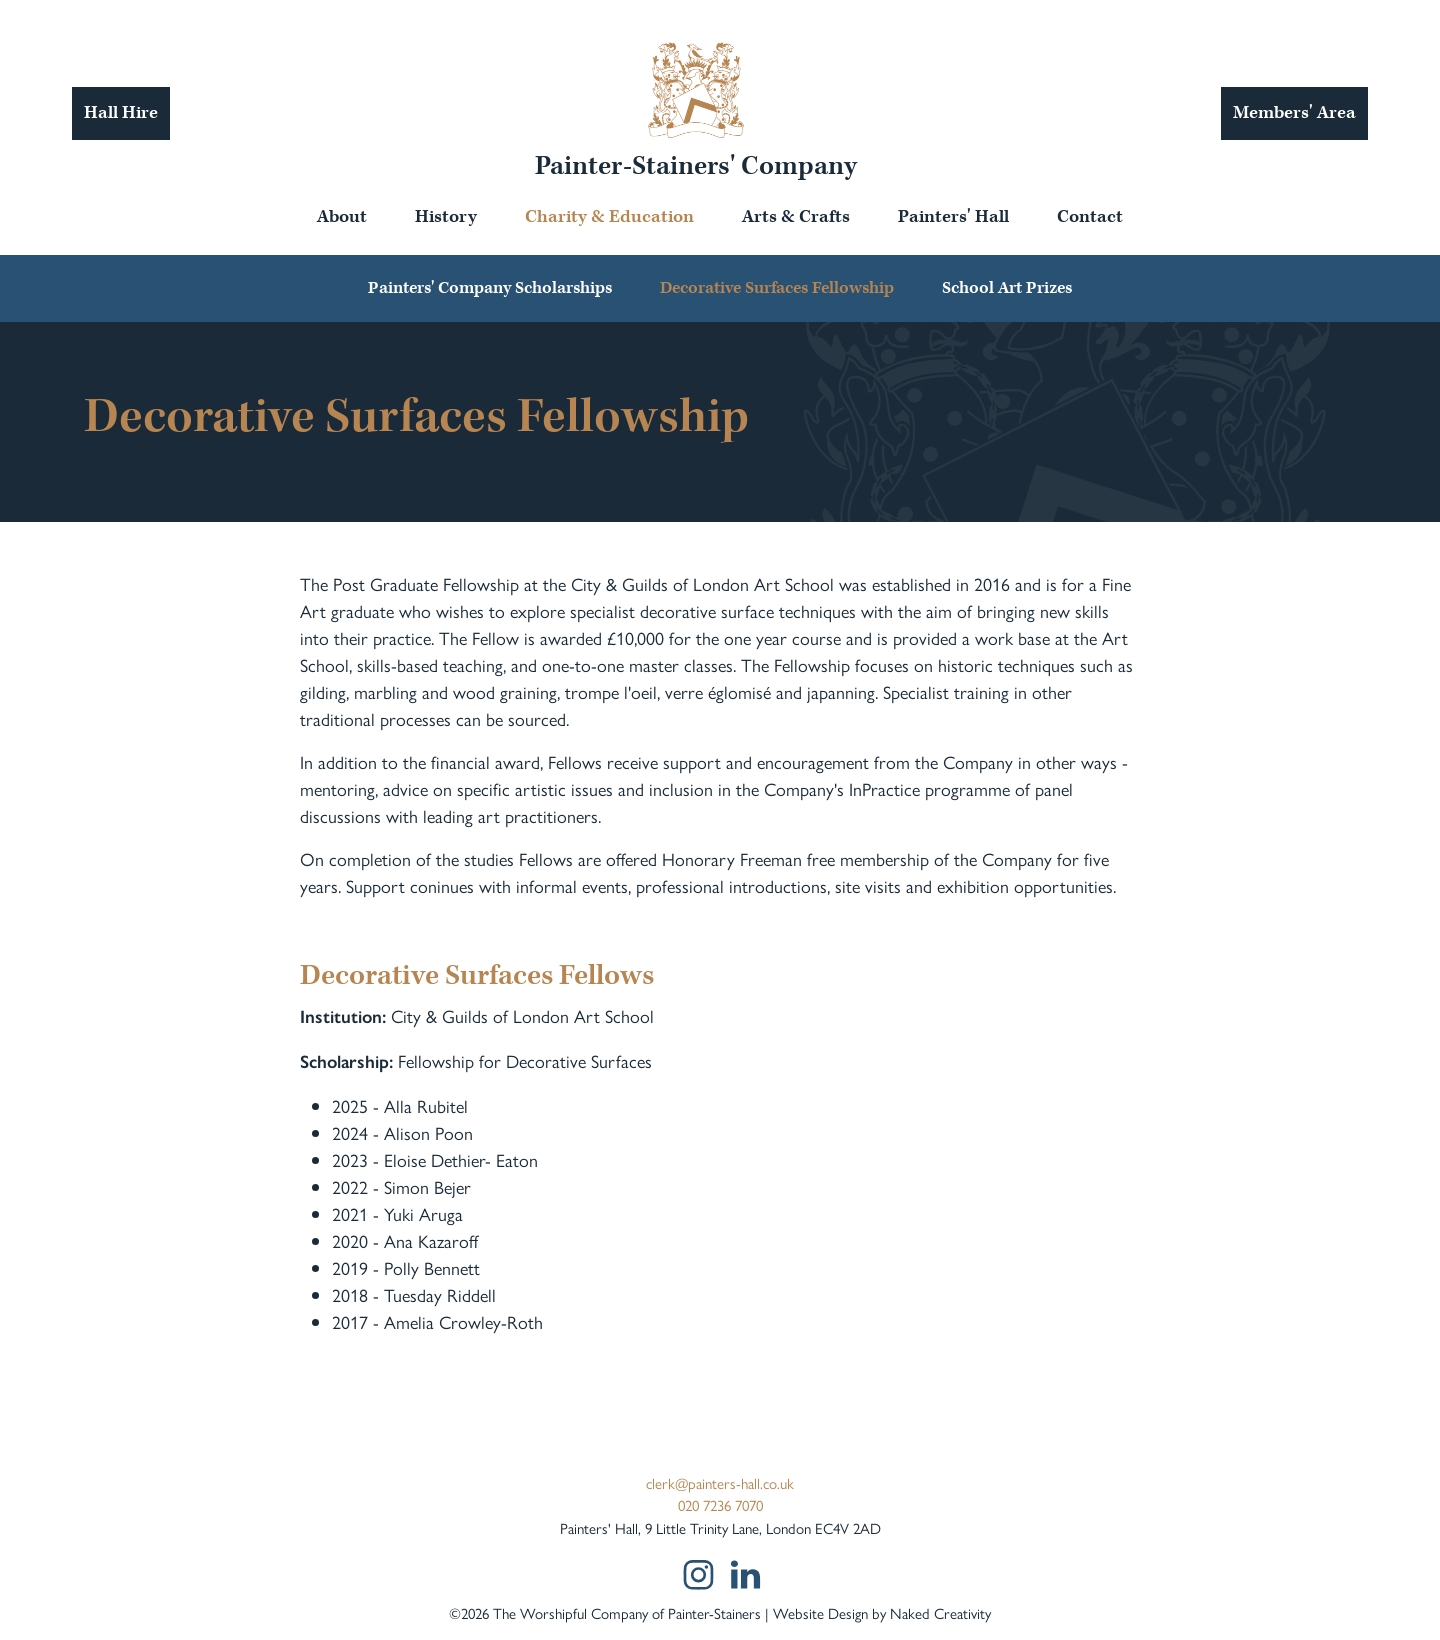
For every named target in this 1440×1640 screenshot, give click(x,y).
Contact (1090, 216)
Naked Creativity (940, 1612)
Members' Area (1294, 112)
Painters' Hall (953, 216)
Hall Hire (121, 112)
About (342, 216)
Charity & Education (609, 216)
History (446, 216)
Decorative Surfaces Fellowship (777, 288)
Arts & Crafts (796, 216)
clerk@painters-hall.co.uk (720, 1482)
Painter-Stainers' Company (696, 166)
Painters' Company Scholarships (490, 288)
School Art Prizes (1007, 288)
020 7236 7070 (720, 1504)
